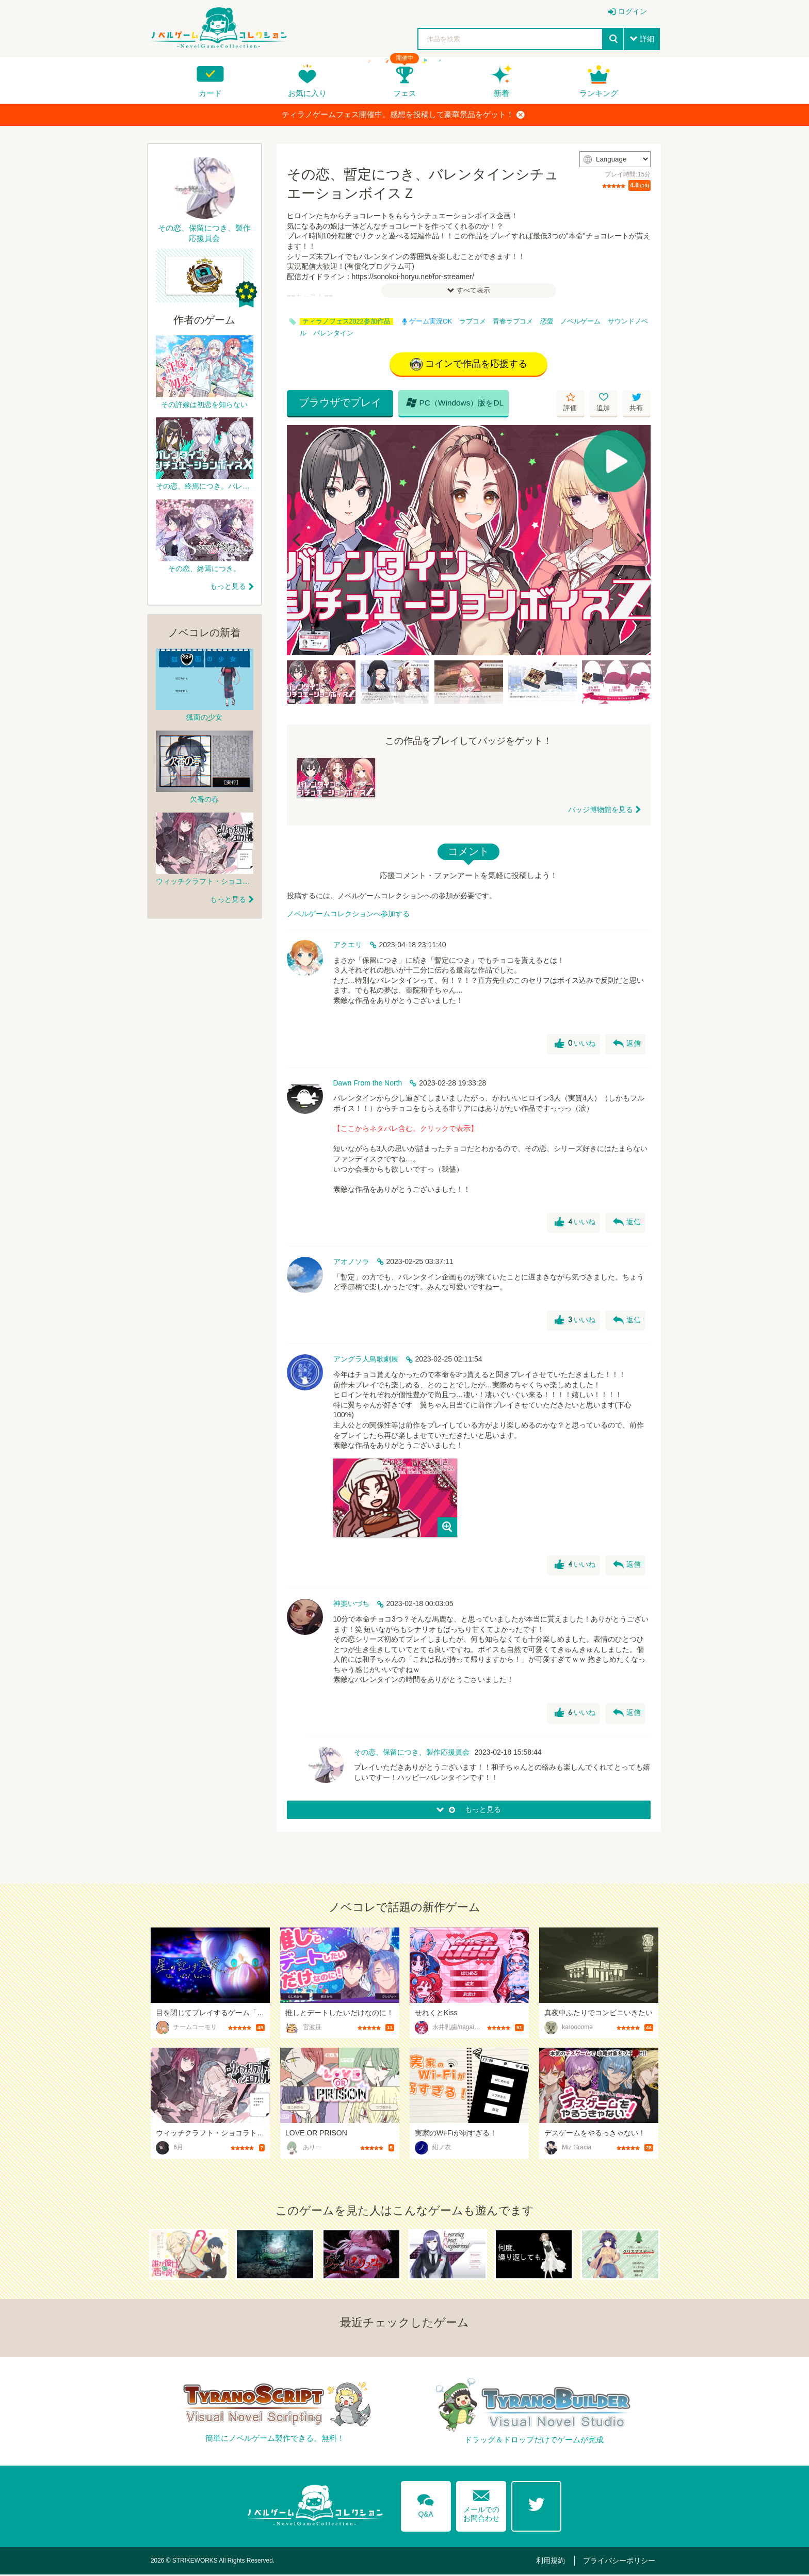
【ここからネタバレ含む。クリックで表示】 (405, 1129)
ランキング (598, 93)
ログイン (632, 11)
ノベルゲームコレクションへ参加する (348, 915)
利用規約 (557, 2561)
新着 (501, 93)
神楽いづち (351, 1604)
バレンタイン (333, 333)
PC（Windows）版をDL (447, 403)
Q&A (425, 2504)
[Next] (639, 541)
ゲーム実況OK (427, 321)
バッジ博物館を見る (600, 810)
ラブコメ (472, 321)
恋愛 (547, 321)
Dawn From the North (367, 1084)
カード (210, 93)
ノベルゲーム (580, 321)
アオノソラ (351, 1262)
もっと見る (228, 586)
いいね (574, 1045)
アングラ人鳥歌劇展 (365, 1360)
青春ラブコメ (513, 321)
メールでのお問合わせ (481, 2504)
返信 (626, 1045)
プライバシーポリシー (622, 2561)
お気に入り (307, 93)
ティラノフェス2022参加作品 (346, 321)
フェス (404, 93)
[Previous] (298, 541)
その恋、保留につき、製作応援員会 (412, 1753)
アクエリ (347, 946)
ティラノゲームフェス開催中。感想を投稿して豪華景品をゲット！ (403, 114)
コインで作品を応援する (468, 365)
